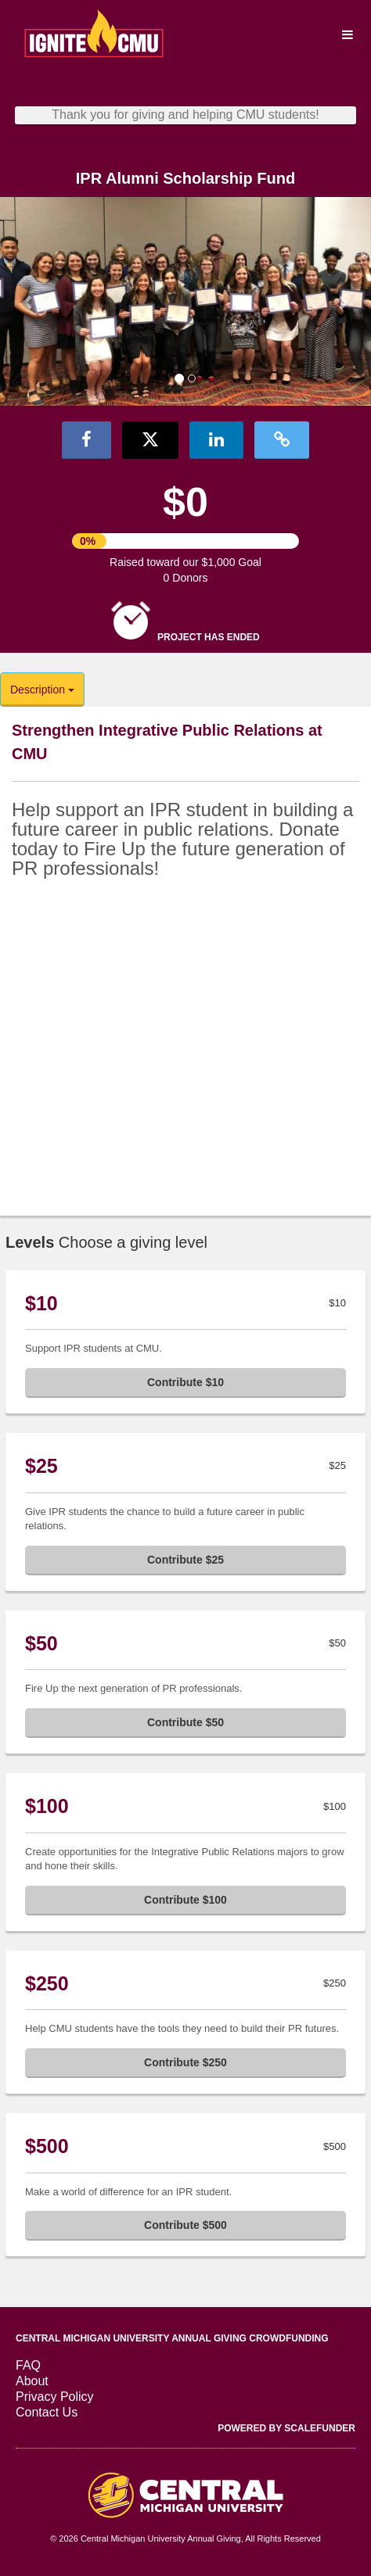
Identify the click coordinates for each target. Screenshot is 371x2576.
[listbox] (185, 301)
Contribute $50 (185, 1722)
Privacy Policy (55, 2396)
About (32, 2381)
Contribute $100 (185, 1899)
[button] (28, 301)
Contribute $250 (185, 2062)
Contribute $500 (185, 2225)
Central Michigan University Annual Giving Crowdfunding (172, 2338)
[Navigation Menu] (347, 34)
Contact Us (46, 2412)
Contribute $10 (185, 1382)
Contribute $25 (185, 1559)
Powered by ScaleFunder (286, 2428)
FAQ (28, 2365)
